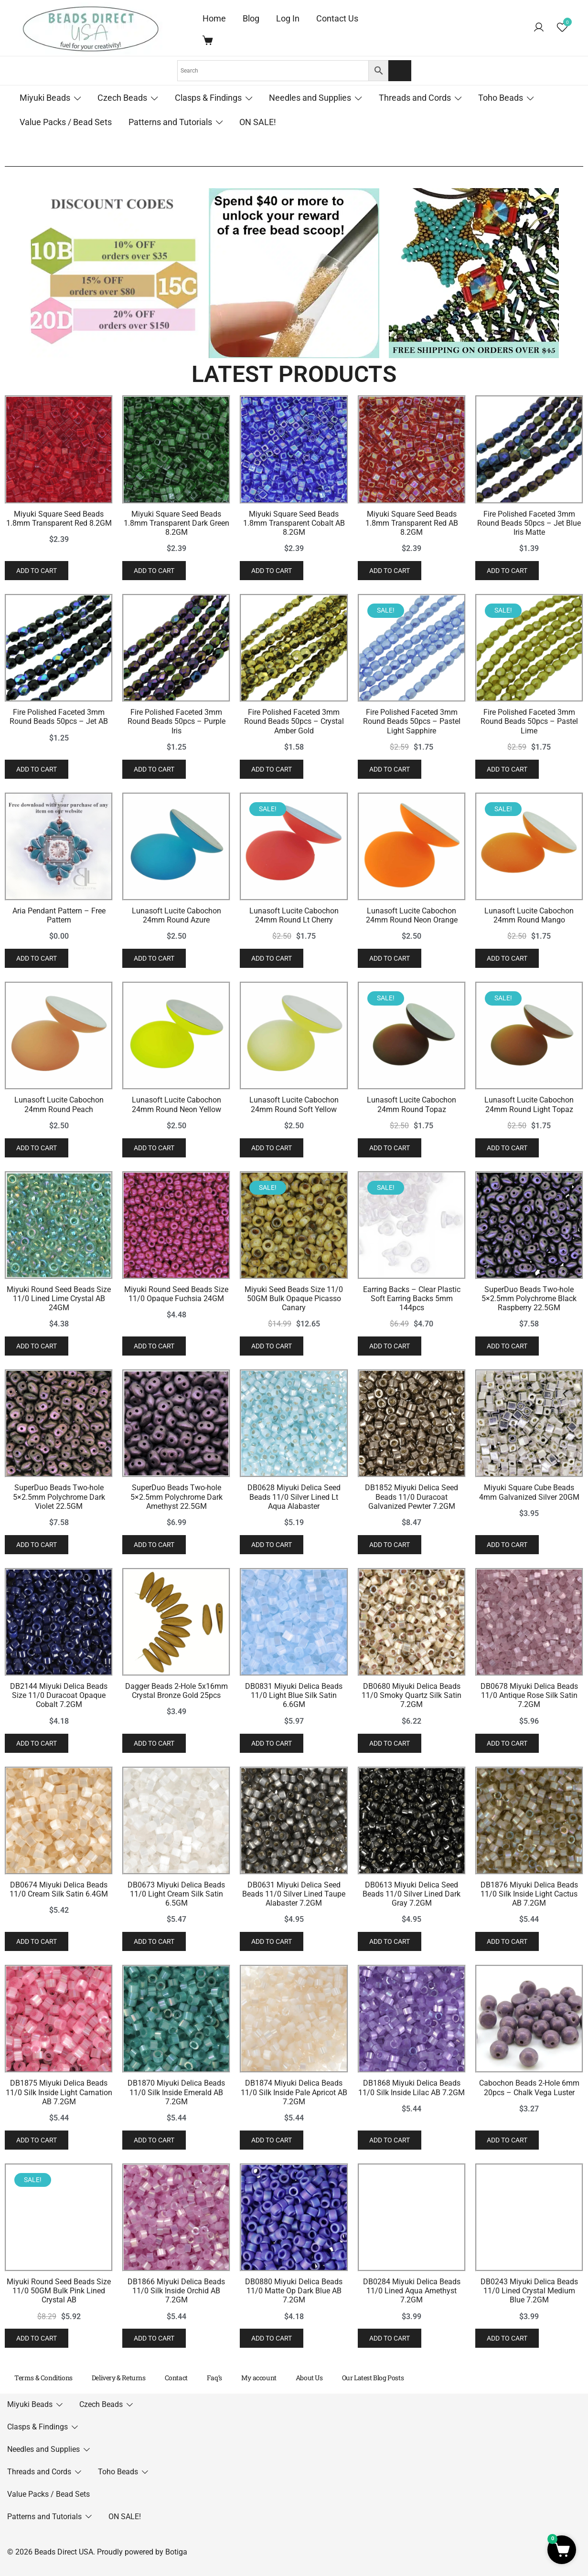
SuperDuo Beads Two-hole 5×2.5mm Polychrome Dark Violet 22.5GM (124, 2217)
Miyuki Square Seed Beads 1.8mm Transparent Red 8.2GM (124, 644)
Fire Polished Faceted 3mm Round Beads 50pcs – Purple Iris (372, 955)
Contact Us (337, 18)
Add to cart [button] (36, 683)
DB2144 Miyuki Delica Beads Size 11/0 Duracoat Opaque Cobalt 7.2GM (124, 2542)
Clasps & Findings (208, 98)
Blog (251, 18)
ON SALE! (257, 122)
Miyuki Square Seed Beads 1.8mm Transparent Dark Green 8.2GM (372, 644)
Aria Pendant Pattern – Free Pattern (124, 1275)
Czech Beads (122, 98)
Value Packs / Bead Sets (66, 122)
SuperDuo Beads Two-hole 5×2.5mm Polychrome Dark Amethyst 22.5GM (372, 2222)
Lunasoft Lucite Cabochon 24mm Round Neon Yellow (372, 1586)
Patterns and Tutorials (170, 122)
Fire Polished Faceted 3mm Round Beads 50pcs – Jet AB (124, 955)
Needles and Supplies (310, 98)
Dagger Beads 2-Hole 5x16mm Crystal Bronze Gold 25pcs (373, 2537)
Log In (287, 18)
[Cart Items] (210, 40)
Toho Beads (500, 98)
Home (214, 18)
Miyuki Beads (45, 98)
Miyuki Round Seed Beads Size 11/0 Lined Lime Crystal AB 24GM (124, 1897)
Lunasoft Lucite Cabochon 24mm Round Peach (124, 1586)
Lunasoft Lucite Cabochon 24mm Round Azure (373, 1275)
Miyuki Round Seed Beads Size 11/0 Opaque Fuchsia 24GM (372, 1897)
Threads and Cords (415, 98)
